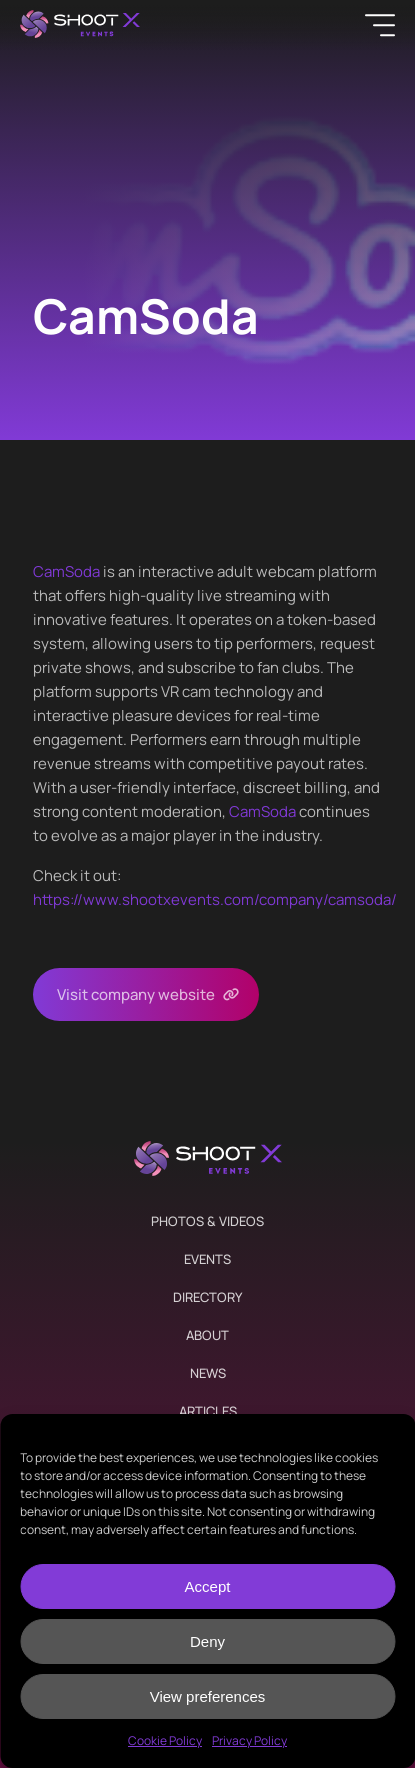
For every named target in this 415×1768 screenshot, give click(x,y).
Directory (207, 1297)
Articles (208, 1411)
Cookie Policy (165, 1740)
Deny (207, 1641)
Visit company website (136, 994)
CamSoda (66, 571)
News (208, 1373)
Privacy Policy (249, 1740)
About (207, 1335)
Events (207, 1259)
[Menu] (380, 25)
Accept (208, 1586)
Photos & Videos (207, 1221)
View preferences (208, 1696)
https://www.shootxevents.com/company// (215, 899)
